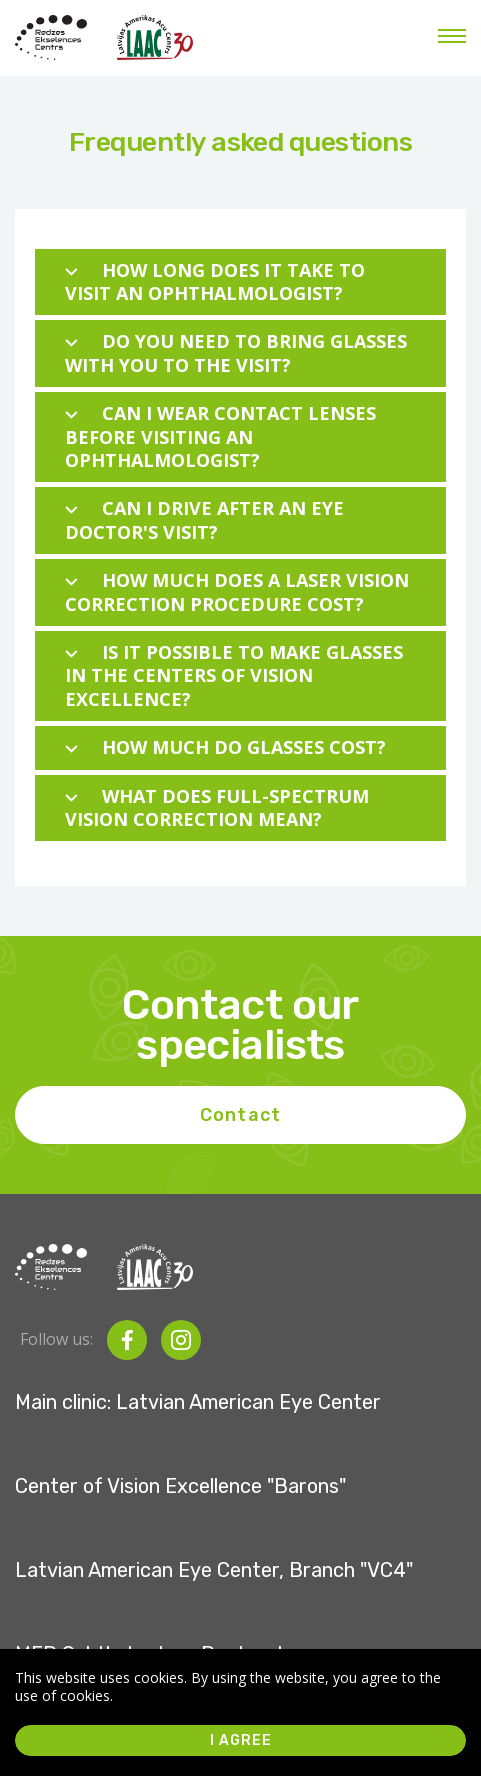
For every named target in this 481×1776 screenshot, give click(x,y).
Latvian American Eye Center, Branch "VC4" (214, 1570)
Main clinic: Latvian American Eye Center (198, 1402)
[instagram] (181, 1340)
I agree (241, 1740)
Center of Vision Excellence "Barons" (180, 1486)
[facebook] (127, 1340)
